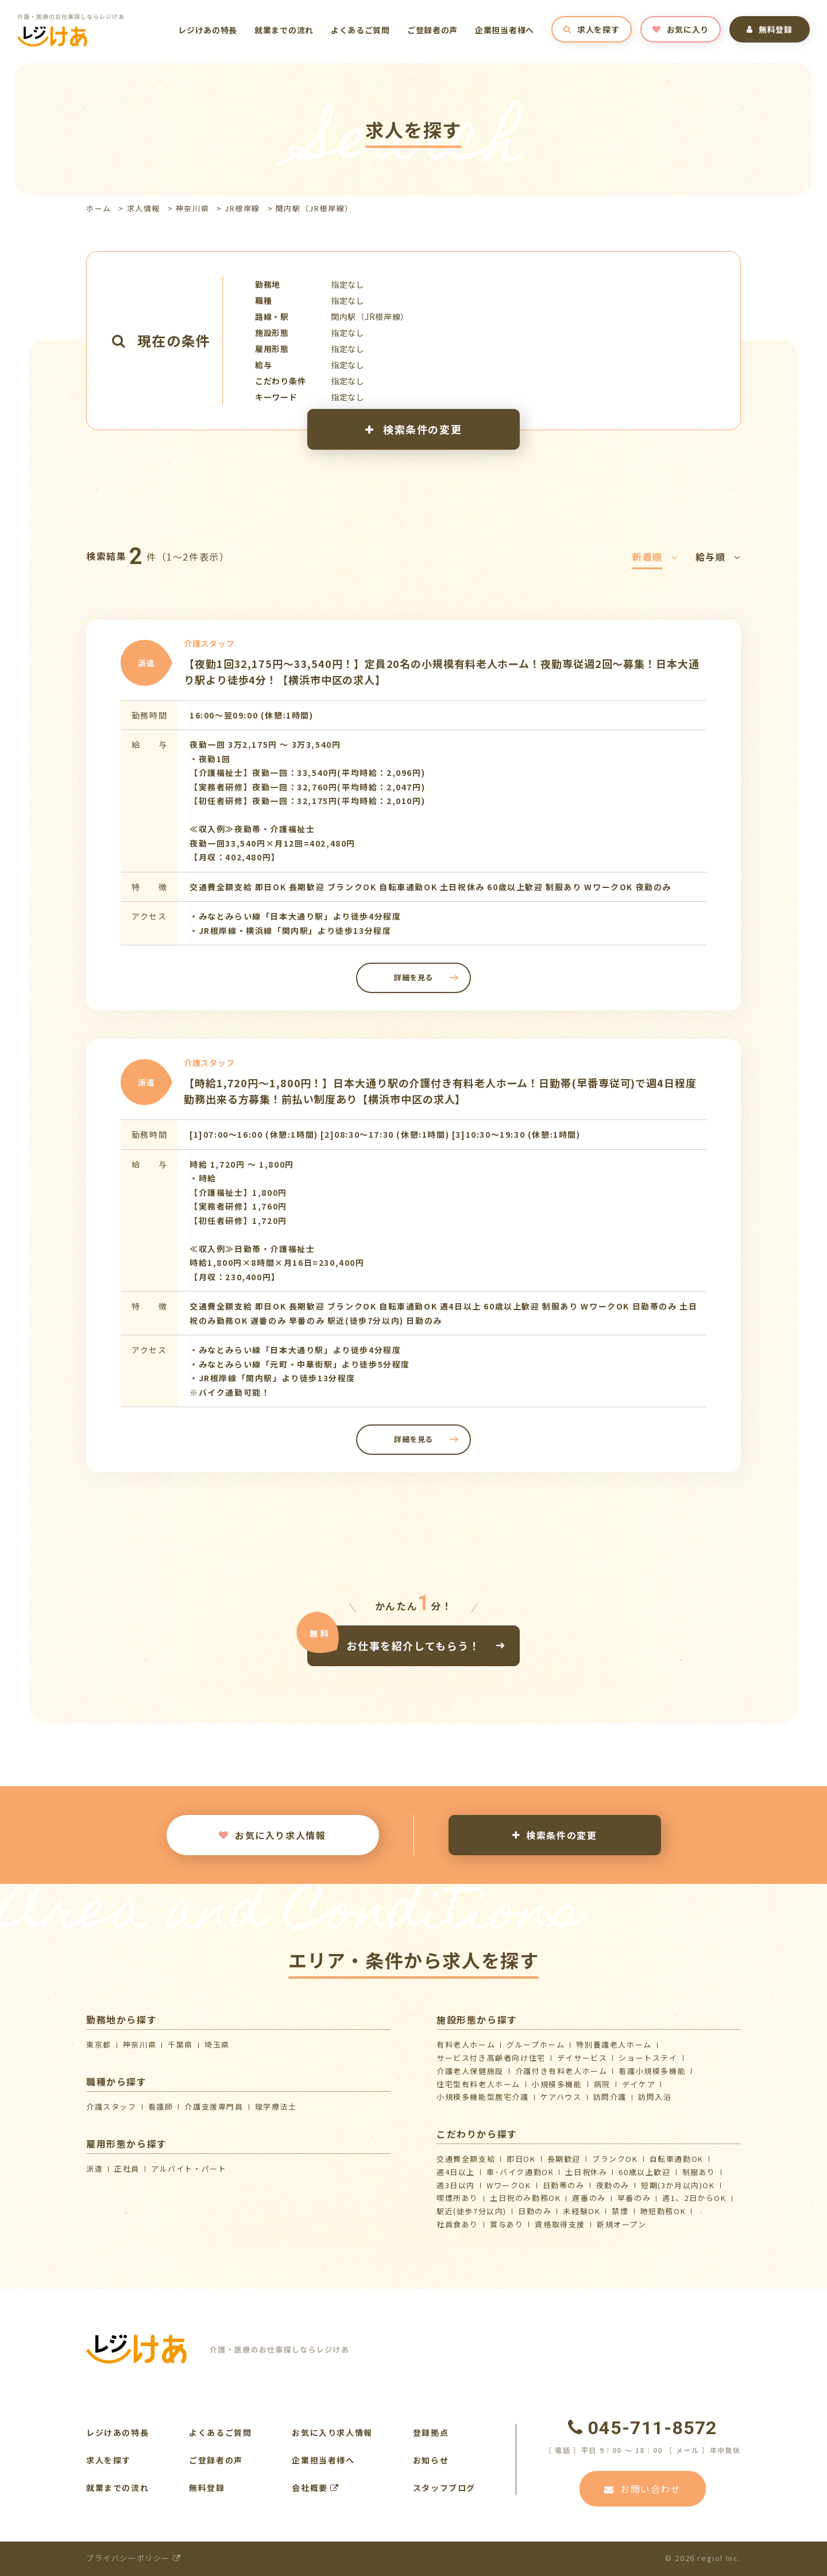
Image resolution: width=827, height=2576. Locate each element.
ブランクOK (615, 2158)
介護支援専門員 (213, 2106)
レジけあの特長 (207, 30)
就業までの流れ (284, 30)
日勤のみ (534, 2211)
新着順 (655, 556)
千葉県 (180, 2044)
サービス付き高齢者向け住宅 (491, 2057)
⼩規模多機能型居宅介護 (482, 2096)
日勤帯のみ (564, 2185)
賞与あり (506, 2224)
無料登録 (770, 29)
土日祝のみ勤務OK (525, 2197)
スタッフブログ (444, 2487)
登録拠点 (431, 2432)
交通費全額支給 (465, 2158)
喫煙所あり (457, 2197)
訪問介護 (610, 2096)
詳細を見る (413, 977)
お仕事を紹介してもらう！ (413, 1644)
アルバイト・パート (188, 2168)
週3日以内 (455, 2185)
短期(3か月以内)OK (678, 2185)
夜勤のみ (612, 2185)
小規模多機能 (557, 2084)
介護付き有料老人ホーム (561, 2070)
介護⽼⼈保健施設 (470, 2070)
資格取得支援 (560, 2224)
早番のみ (634, 2197)
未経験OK (581, 2211)
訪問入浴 (654, 2096)
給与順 (718, 556)
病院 (602, 2084)
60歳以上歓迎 (644, 2171)
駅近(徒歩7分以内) (471, 2211)
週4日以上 (455, 2171)
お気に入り (680, 29)
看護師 (160, 2106)
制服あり (699, 2171)
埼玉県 (217, 2044)
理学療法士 (276, 2106)
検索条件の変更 (413, 429)
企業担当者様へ (504, 30)
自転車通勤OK (677, 2158)
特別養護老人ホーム (613, 2044)
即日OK (521, 2158)
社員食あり (457, 2224)
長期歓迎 (564, 2158)
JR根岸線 (242, 208)
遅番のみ (588, 2197)
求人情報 (143, 208)
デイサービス (582, 2057)
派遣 (94, 2168)
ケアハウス (561, 2096)
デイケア (638, 2084)
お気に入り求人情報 (272, 1835)
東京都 (98, 2044)
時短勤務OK (663, 2211)
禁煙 (620, 2211)
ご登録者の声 (432, 30)
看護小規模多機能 (652, 2070)
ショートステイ (648, 2057)
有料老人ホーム (465, 2044)
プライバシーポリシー (133, 2557)
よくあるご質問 (360, 30)
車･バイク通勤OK (520, 2171)
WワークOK (508, 2185)
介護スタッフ (111, 2106)
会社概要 (315, 2487)
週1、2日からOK (694, 2197)
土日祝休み (586, 2171)
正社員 (127, 2168)
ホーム (98, 208)
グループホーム (536, 2044)
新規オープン (622, 2224)
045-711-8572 (642, 2428)
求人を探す (591, 29)
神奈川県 (192, 208)
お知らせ (431, 2460)
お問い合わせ (642, 2489)
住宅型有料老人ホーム (478, 2084)
